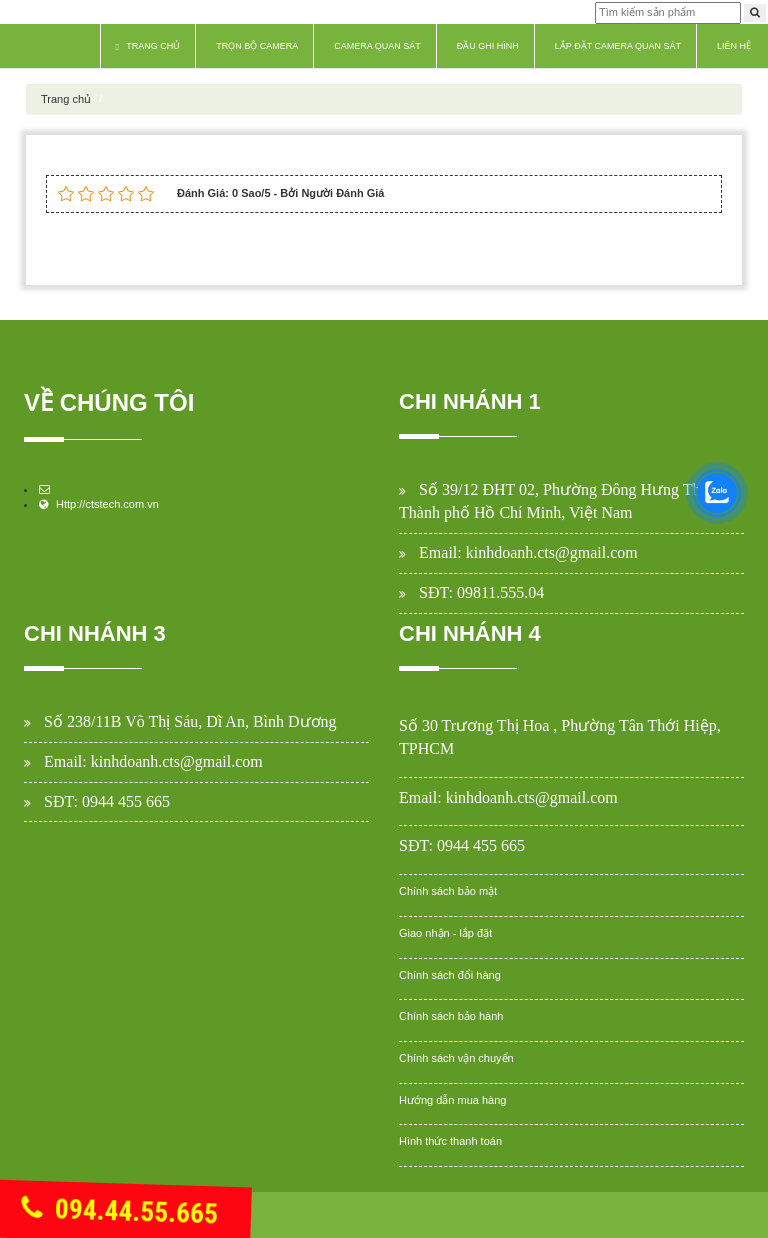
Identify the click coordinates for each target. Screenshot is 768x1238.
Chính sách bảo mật (448, 891)
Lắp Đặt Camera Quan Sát (618, 46)
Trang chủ (148, 46)
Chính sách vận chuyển (456, 1058)
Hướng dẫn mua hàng (452, 1100)
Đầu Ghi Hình (488, 46)
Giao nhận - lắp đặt (445, 933)
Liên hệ (734, 46)
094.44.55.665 (120, 1212)
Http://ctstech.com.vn (107, 504)
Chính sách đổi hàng (450, 975)
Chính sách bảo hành (451, 1016)
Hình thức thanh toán (450, 1141)
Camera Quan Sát (377, 46)
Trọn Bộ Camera (257, 46)
